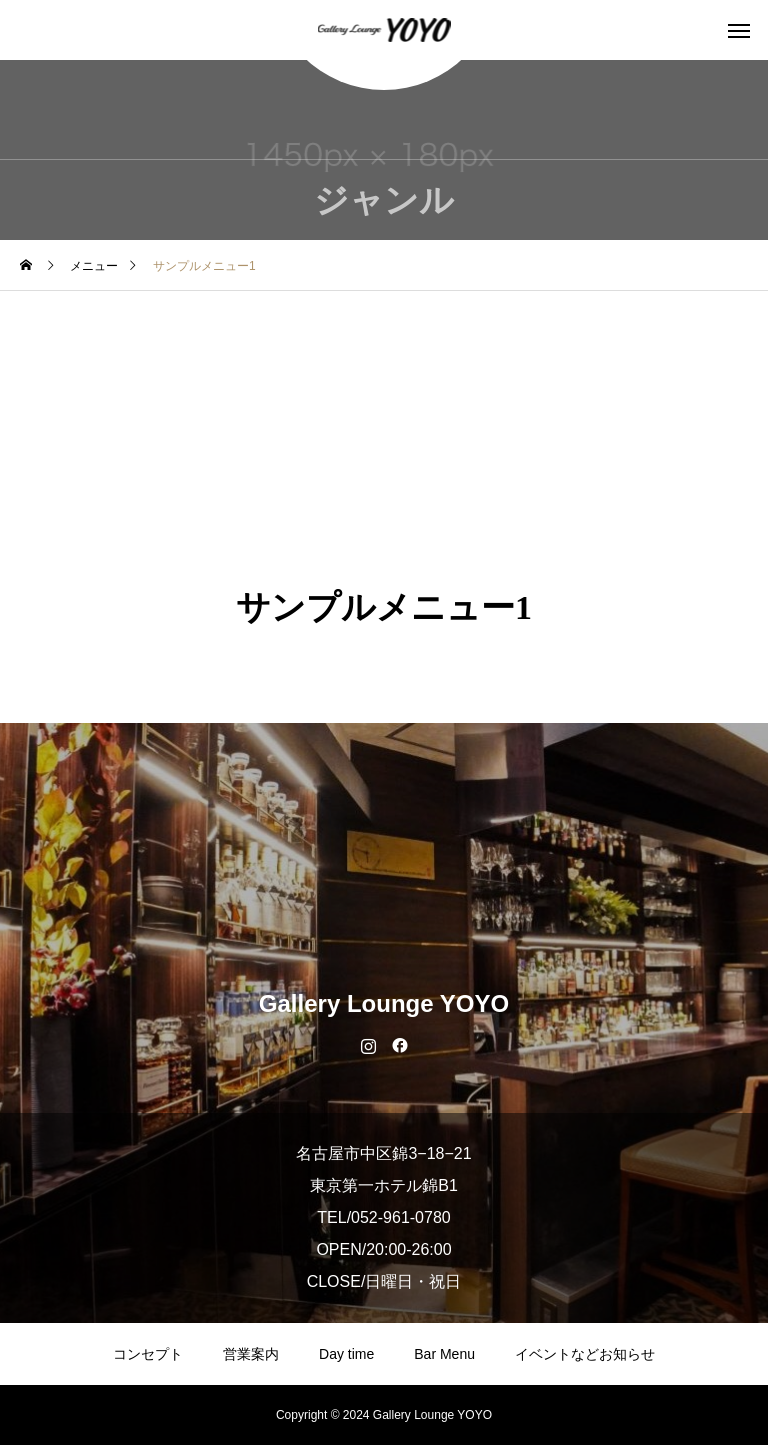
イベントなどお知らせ (585, 1354)
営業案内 (251, 1354)
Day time (346, 1354)
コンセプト (148, 1354)
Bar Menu (444, 1354)
